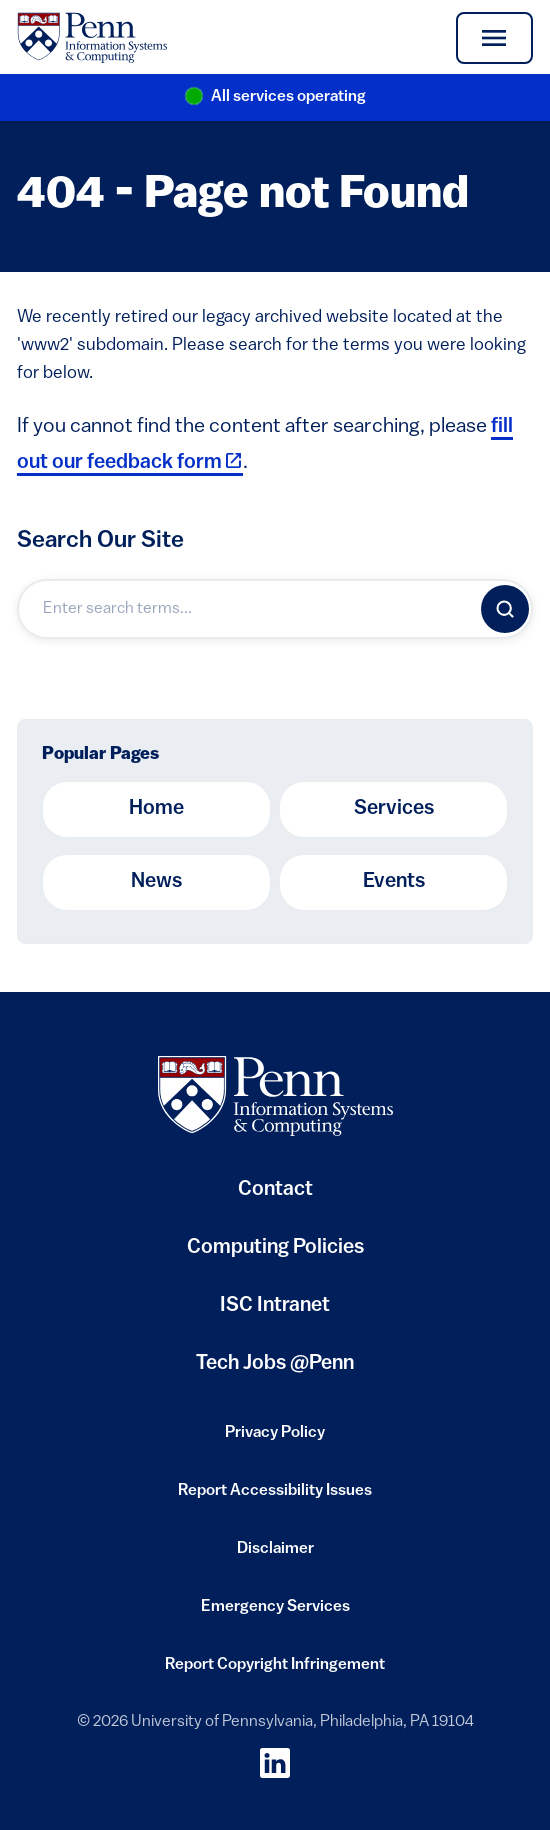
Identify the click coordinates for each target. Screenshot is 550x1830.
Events (394, 882)
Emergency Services (275, 1613)
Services (394, 809)
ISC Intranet (275, 1313)
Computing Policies (275, 1255)
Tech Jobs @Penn (275, 1364)
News (156, 882)
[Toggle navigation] (494, 38)
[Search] (505, 609)
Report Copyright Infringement (275, 1671)
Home (156, 809)
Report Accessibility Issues (275, 1497)
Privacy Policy (275, 1439)
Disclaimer (275, 1555)
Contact (275, 1190)
